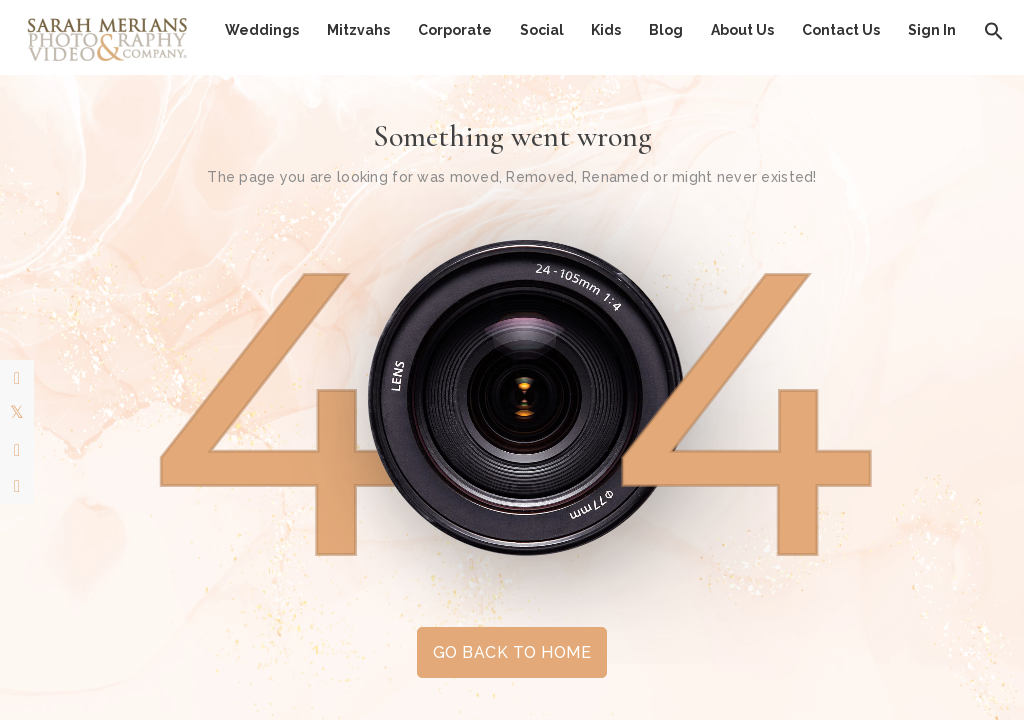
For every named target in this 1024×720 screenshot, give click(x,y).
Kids (606, 30)
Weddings (262, 30)
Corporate (455, 30)
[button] (994, 30)
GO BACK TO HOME (512, 652)
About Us (742, 30)
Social (542, 30)
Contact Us (841, 30)
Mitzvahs (358, 30)
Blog (666, 30)
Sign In (932, 30)
